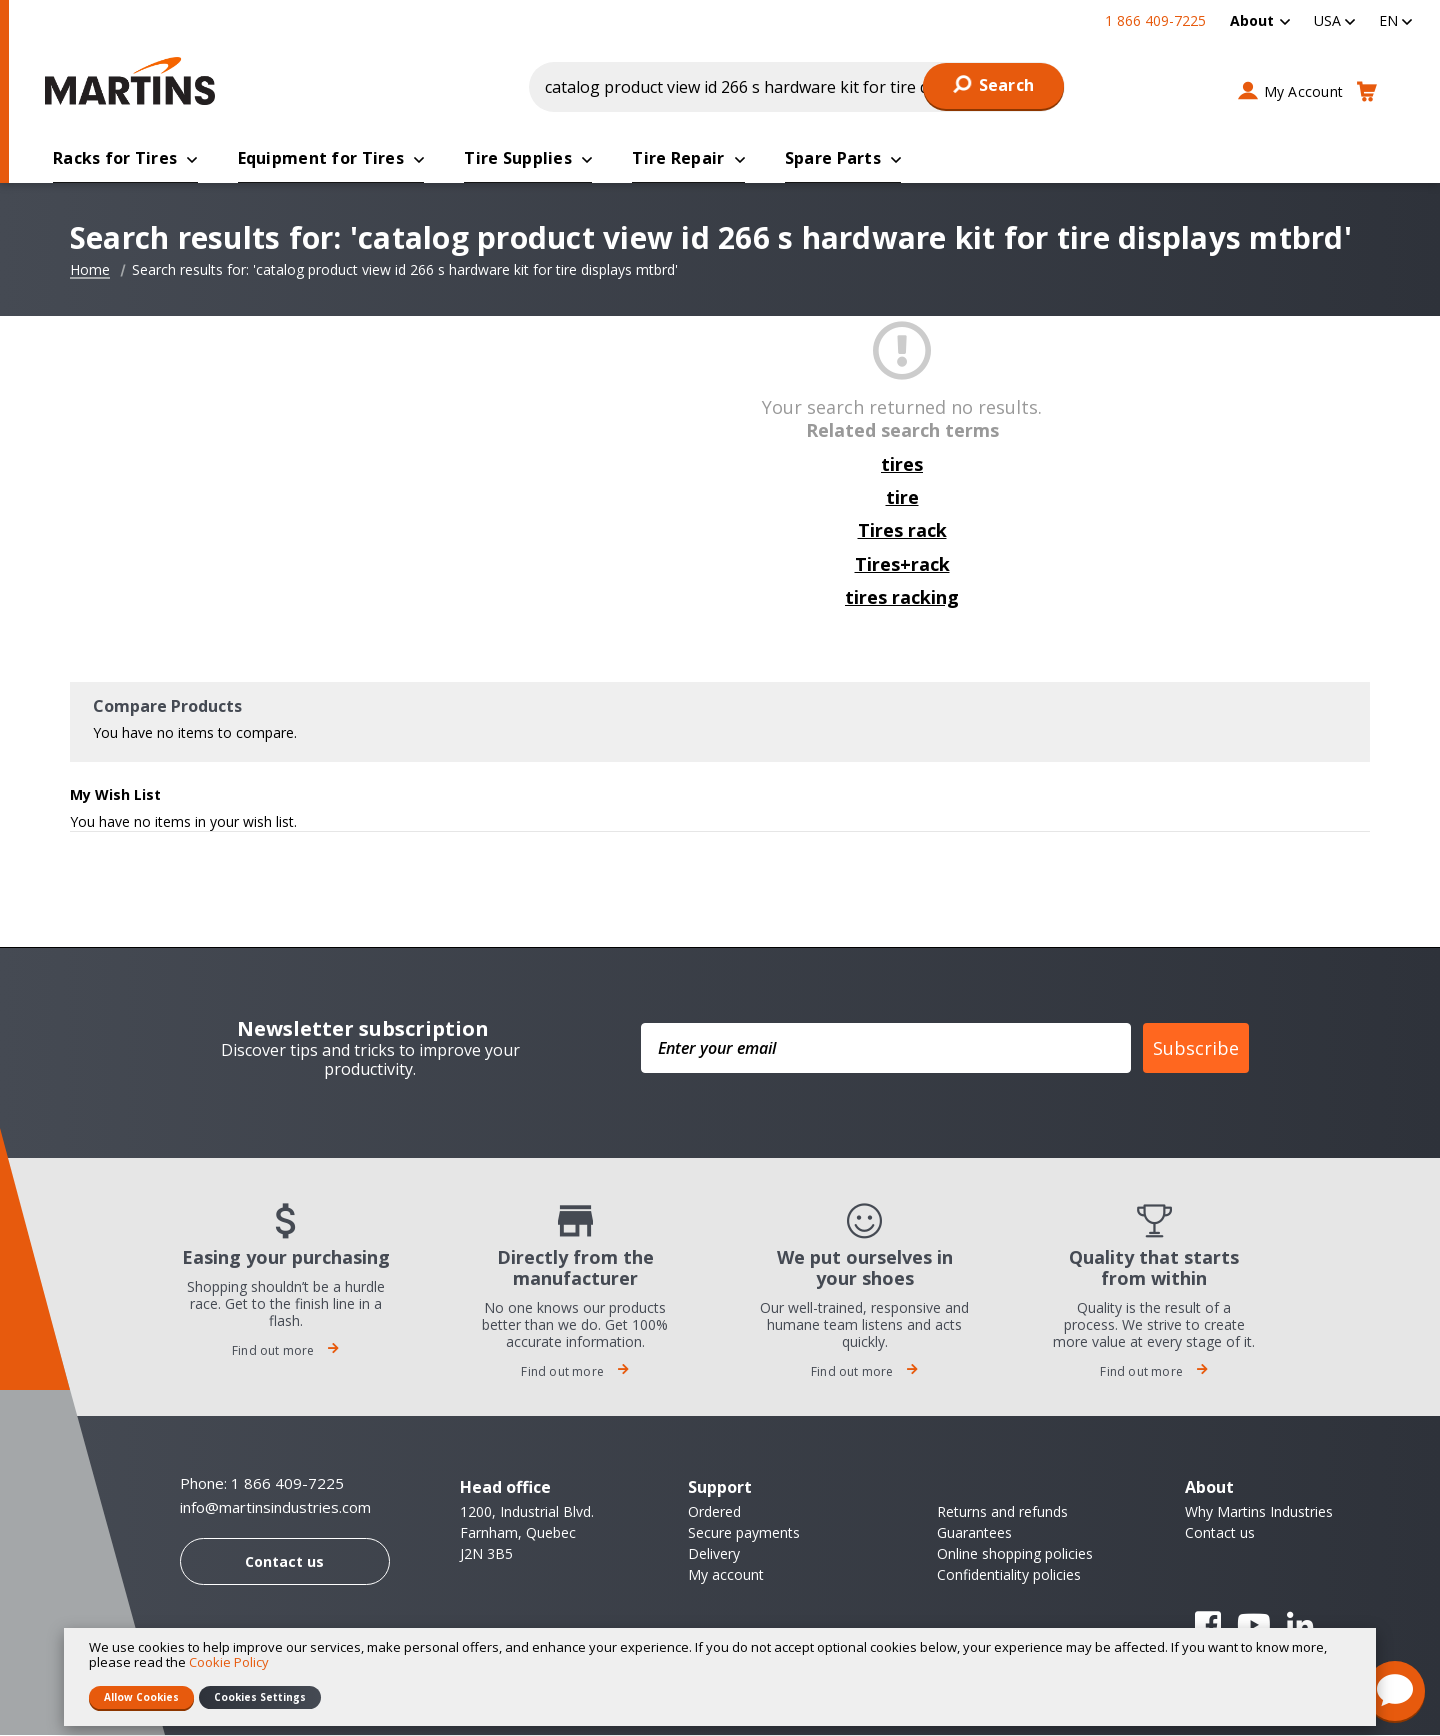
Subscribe (1196, 1049)
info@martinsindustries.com (275, 1508)
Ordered (714, 1512)
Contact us (284, 1562)
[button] (1334, 20)
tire (902, 498)
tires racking (902, 598)
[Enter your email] (886, 1049)
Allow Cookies (141, 1697)
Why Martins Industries (1259, 1512)
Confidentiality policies (1009, 1575)
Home (90, 271)
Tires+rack (902, 565)
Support (720, 1488)
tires (902, 465)
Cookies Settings (260, 1697)
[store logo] (135, 81)
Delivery (714, 1554)
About (1252, 20)
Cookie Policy (229, 1662)
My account (726, 1575)
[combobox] (797, 87)
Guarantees (974, 1533)
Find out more (286, 1351)
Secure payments (744, 1533)
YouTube (1254, 1626)
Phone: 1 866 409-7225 (262, 1484)
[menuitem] (1260, 20)
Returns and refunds (1002, 1512)
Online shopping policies (1015, 1554)
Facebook (1208, 1626)
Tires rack (902, 531)
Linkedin (1300, 1626)
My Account (1304, 91)
